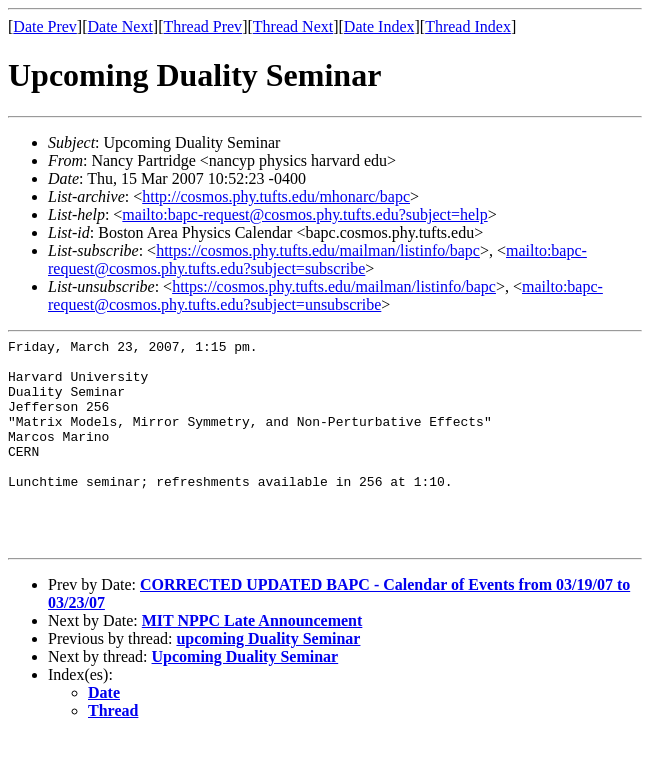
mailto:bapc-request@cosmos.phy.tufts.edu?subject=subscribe (317, 259)
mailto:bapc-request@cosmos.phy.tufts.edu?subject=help (304, 214)
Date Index (379, 26)
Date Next (120, 26)
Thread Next (293, 26)
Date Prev (45, 26)
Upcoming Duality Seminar (245, 698)
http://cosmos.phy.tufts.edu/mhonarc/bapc (276, 196)
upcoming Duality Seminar (268, 680)
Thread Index (468, 26)
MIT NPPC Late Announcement (252, 662)
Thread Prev (202, 26)
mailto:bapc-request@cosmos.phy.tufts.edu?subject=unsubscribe (325, 295)
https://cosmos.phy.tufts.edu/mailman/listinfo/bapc (318, 250)
